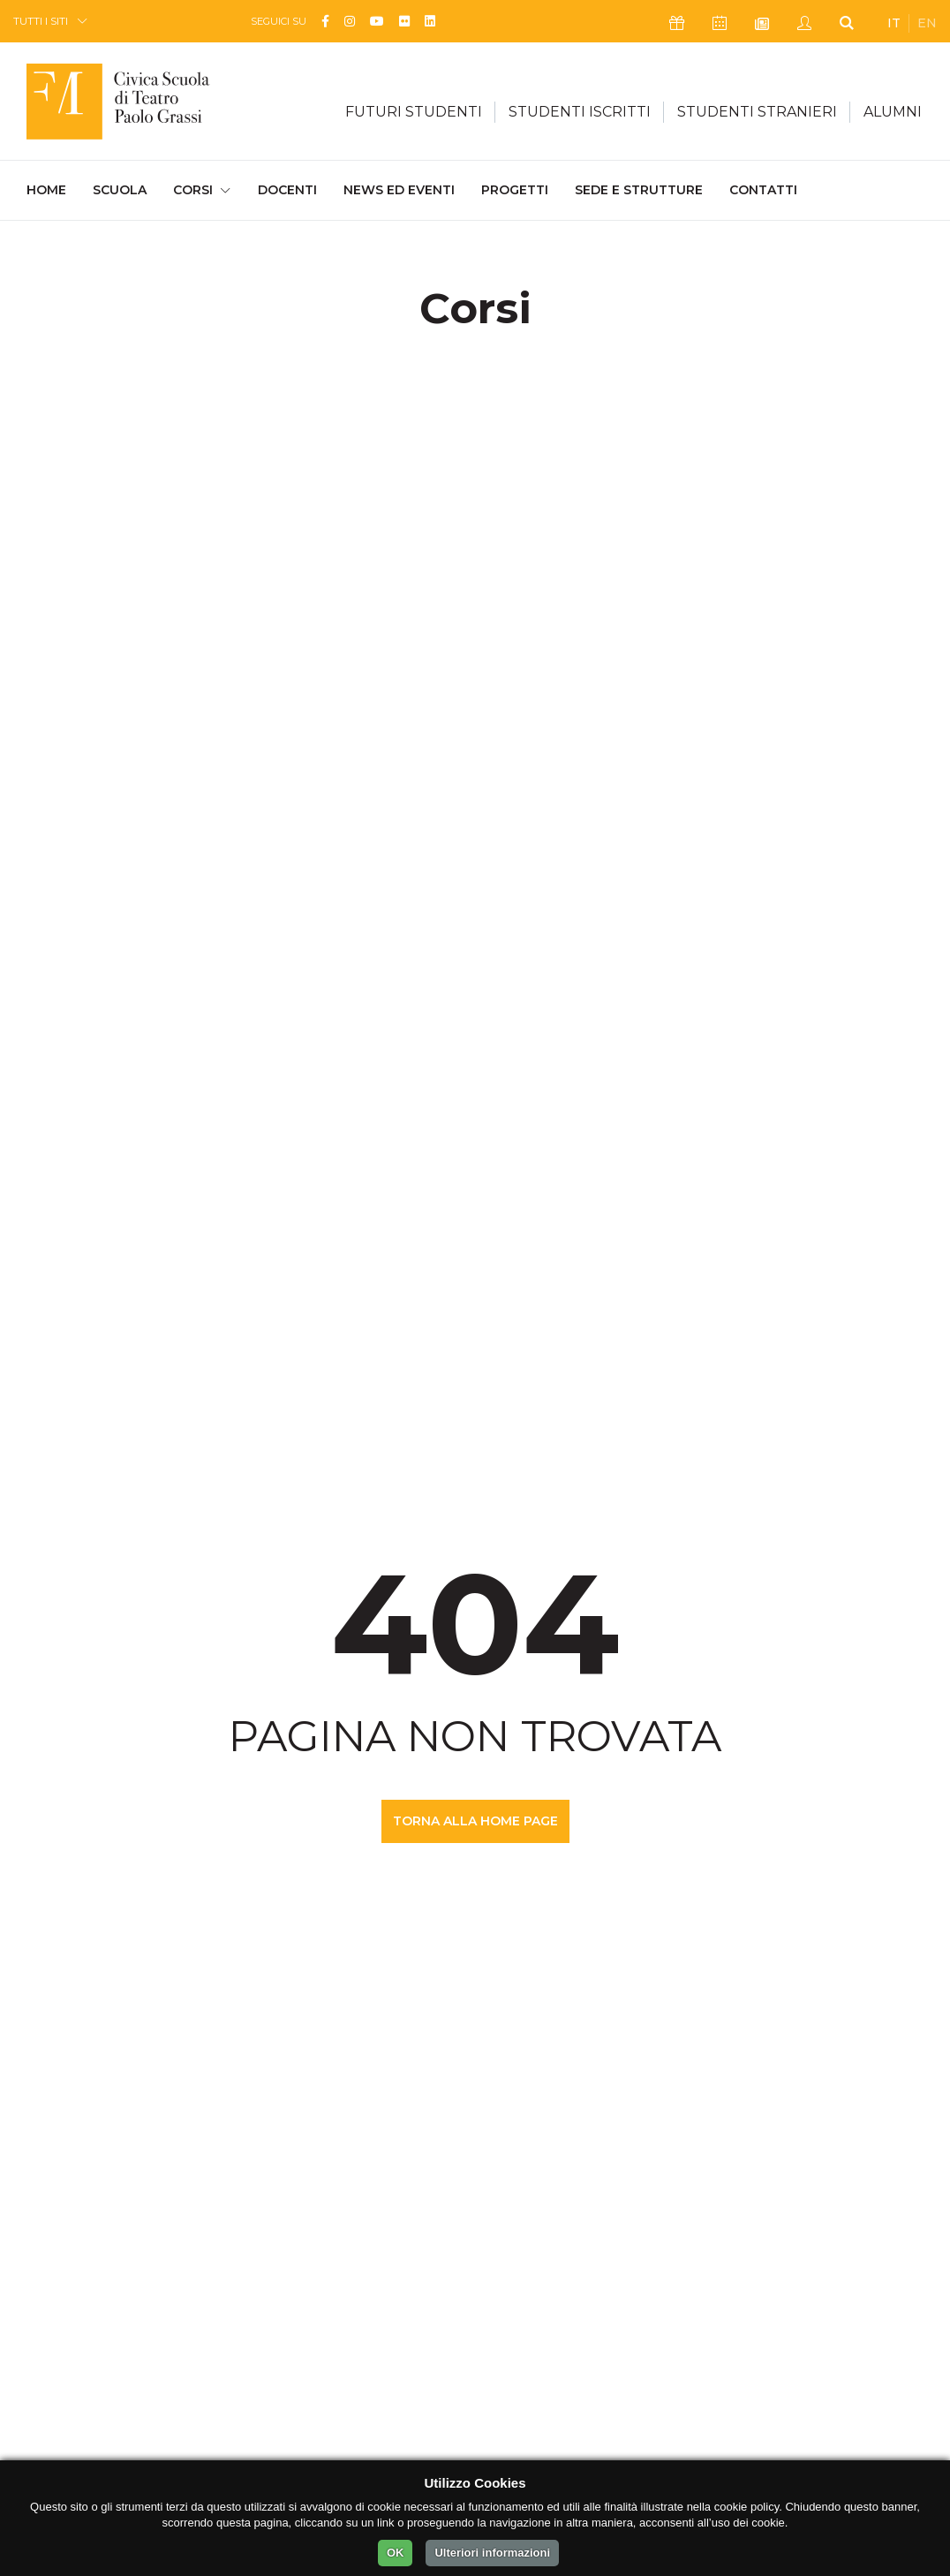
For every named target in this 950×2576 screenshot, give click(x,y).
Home (46, 189)
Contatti (763, 190)
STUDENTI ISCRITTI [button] (580, 111)
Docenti (287, 190)
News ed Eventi (399, 190)
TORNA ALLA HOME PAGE (475, 1821)
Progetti (514, 190)
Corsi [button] (193, 190)
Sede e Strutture (639, 190)
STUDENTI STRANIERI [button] (757, 111)
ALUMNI (892, 111)
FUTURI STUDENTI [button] (413, 111)
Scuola (120, 190)
